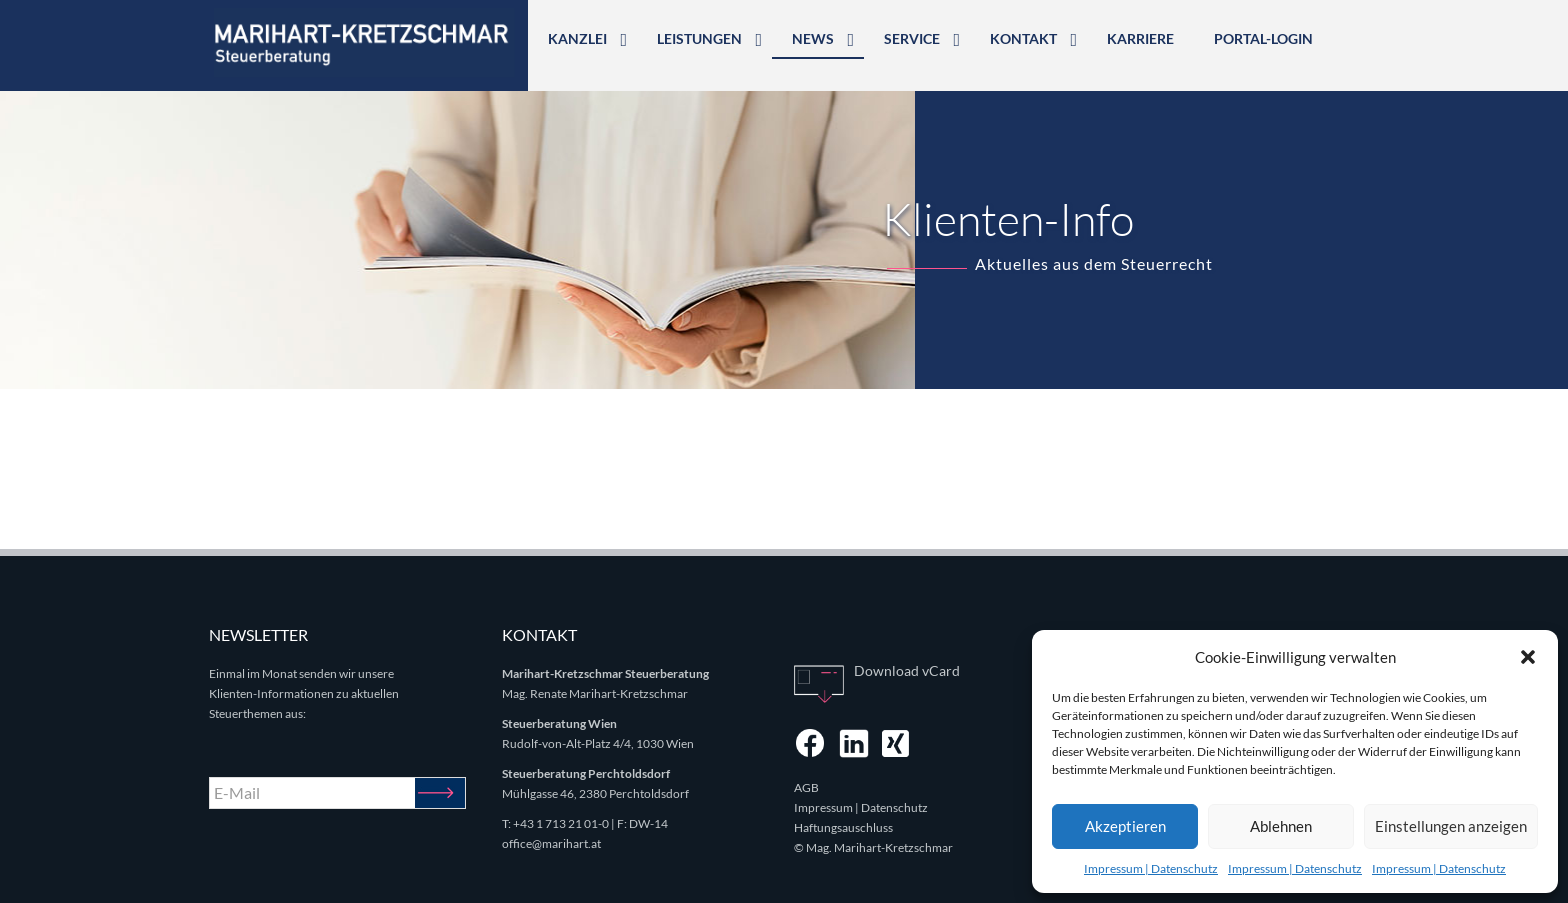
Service (912, 38)
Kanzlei (577, 38)
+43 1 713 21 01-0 (561, 823)
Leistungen (699, 38)
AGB (806, 787)
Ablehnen (1281, 826)
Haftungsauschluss (843, 827)
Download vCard (907, 670)
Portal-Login (1263, 38)
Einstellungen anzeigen (1451, 826)
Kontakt (1023, 38)
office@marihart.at (551, 843)
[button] (1528, 657)
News (813, 38)
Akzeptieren (1125, 826)
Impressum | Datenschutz (1151, 868)
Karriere (1140, 38)
